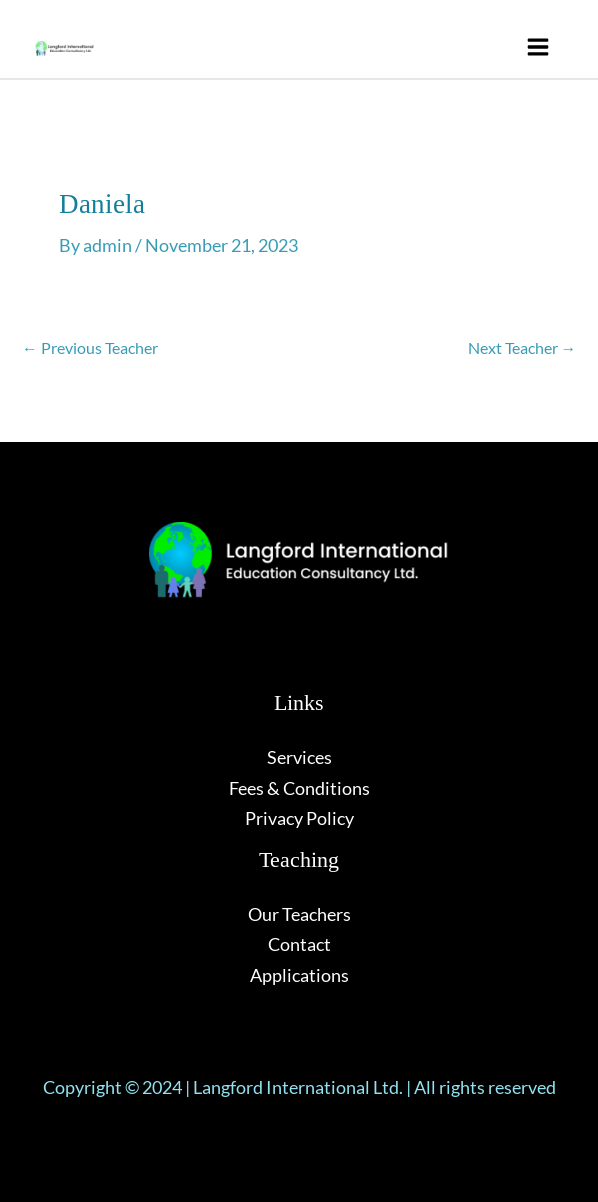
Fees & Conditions (299, 788)
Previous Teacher (90, 348)
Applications (299, 975)
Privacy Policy (299, 818)
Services (299, 757)
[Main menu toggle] (537, 46)
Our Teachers (299, 914)
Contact (299, 944)
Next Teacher (522, 348)
